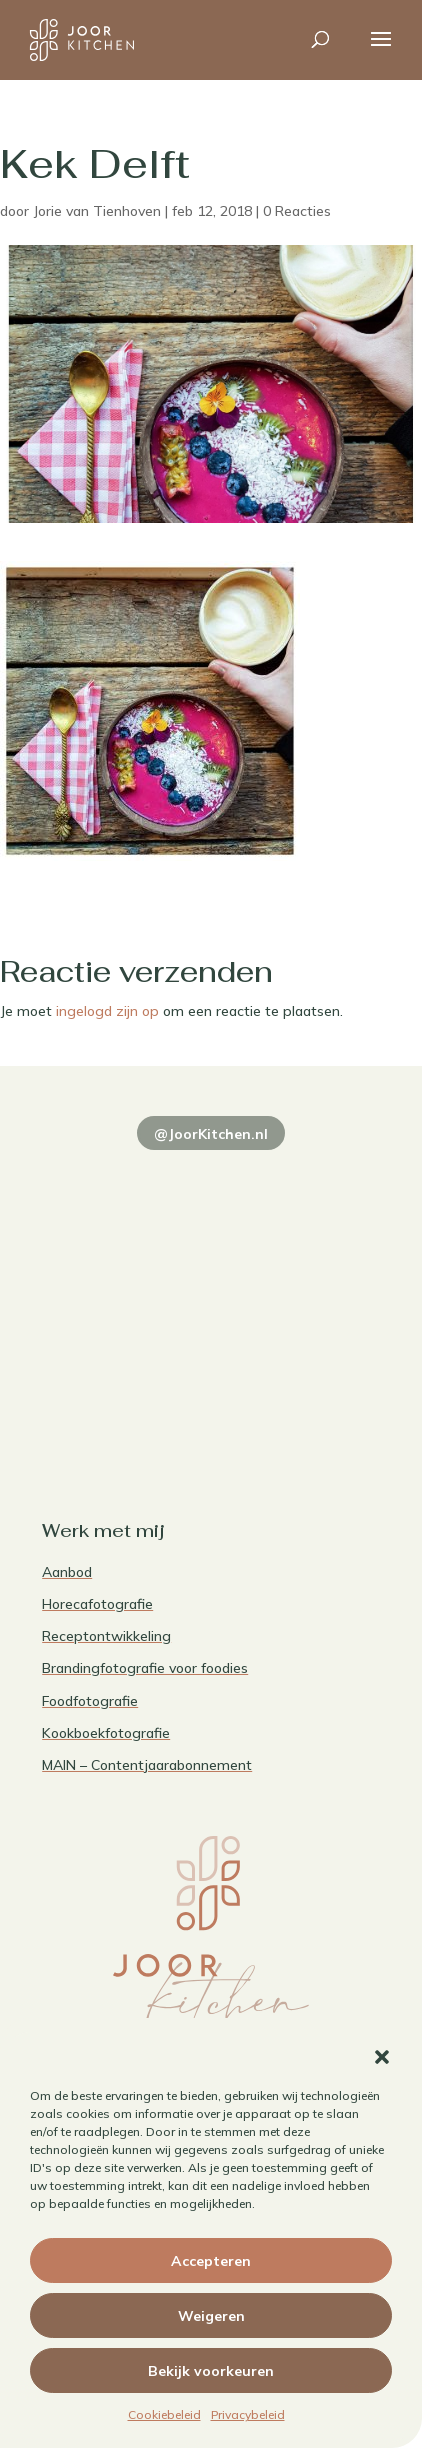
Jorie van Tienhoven (97, 211)
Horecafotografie (97, 1604)
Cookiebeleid (164, 2414)
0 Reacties (297, 211)
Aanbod (67, 1572)
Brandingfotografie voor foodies (145, 1668)
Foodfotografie (90, 1701)
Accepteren (211, 2261)
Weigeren (211, 2316)
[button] (382, 2057)
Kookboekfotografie (106, 1733)
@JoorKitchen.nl (211, 1134)
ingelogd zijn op (107, 1011)
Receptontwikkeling (106, 1636)
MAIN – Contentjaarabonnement (147, 1765)
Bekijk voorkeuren (211, 2371)
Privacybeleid (248, 2414)
